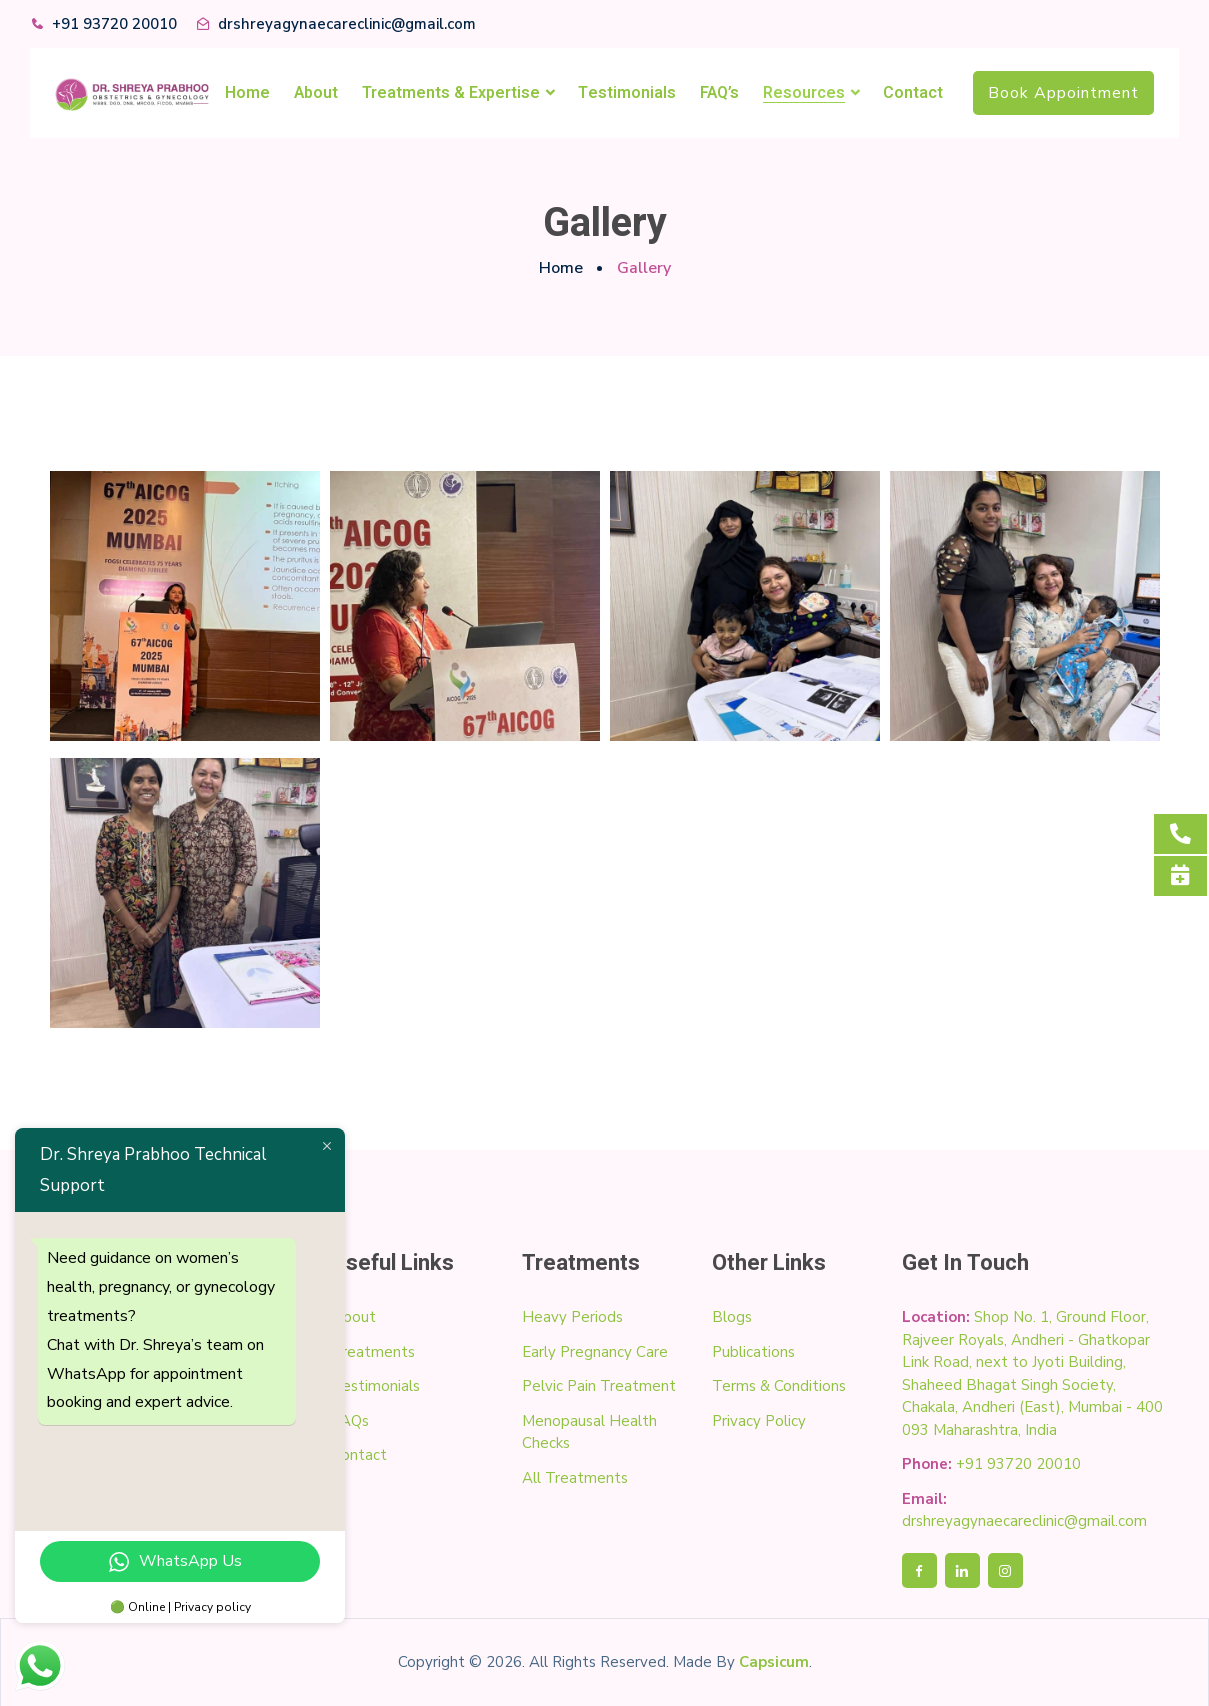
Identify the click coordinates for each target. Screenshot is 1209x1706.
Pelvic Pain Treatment (599, 1385)
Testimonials (627, 93)
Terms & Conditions (779, 1385)
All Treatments (575, 1477)
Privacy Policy (759, 1420)
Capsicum (774, 1661)
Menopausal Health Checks (589, 1431)
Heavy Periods (572, 1316)
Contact (913, 93)
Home (247, 93)
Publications (753, 1351)
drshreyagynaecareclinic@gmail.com (347, 24)
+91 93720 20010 (114, 24)
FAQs (350, 1420)
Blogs (732, 1316)
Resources (804, 93)
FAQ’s (719, 93)
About (316, 93)
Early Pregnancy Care (595, 1351)
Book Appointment (1063, 93)
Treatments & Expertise (451, 93)
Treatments (373, 1351)
